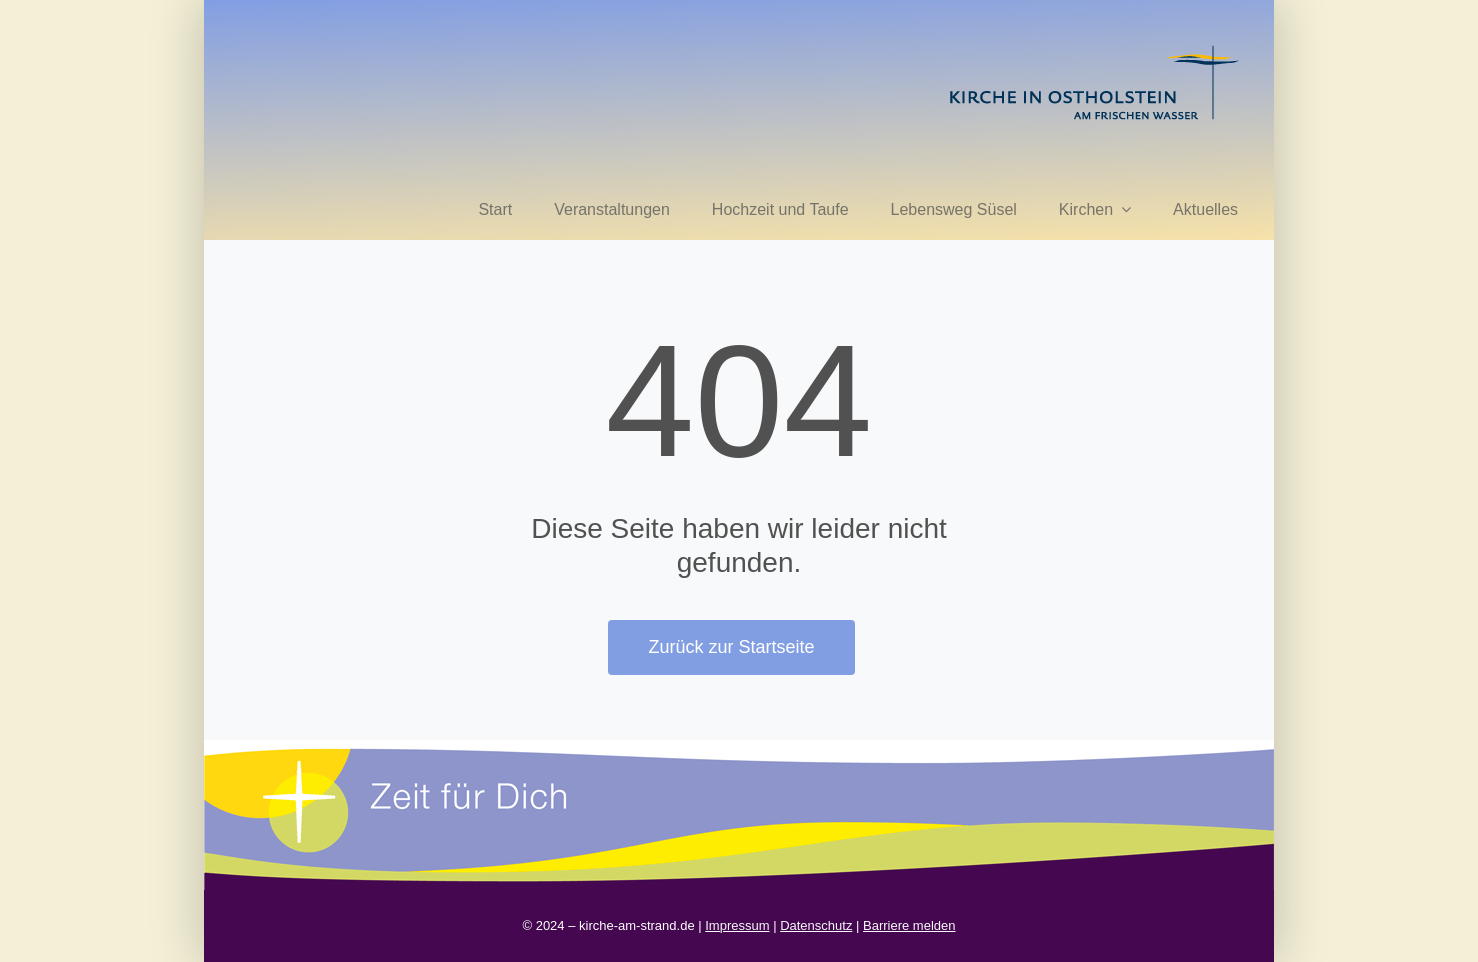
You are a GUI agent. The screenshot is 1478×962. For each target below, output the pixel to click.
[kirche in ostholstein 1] (1094, 47)
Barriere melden (909, 925)
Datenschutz (816, 925)
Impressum (737, 925)
